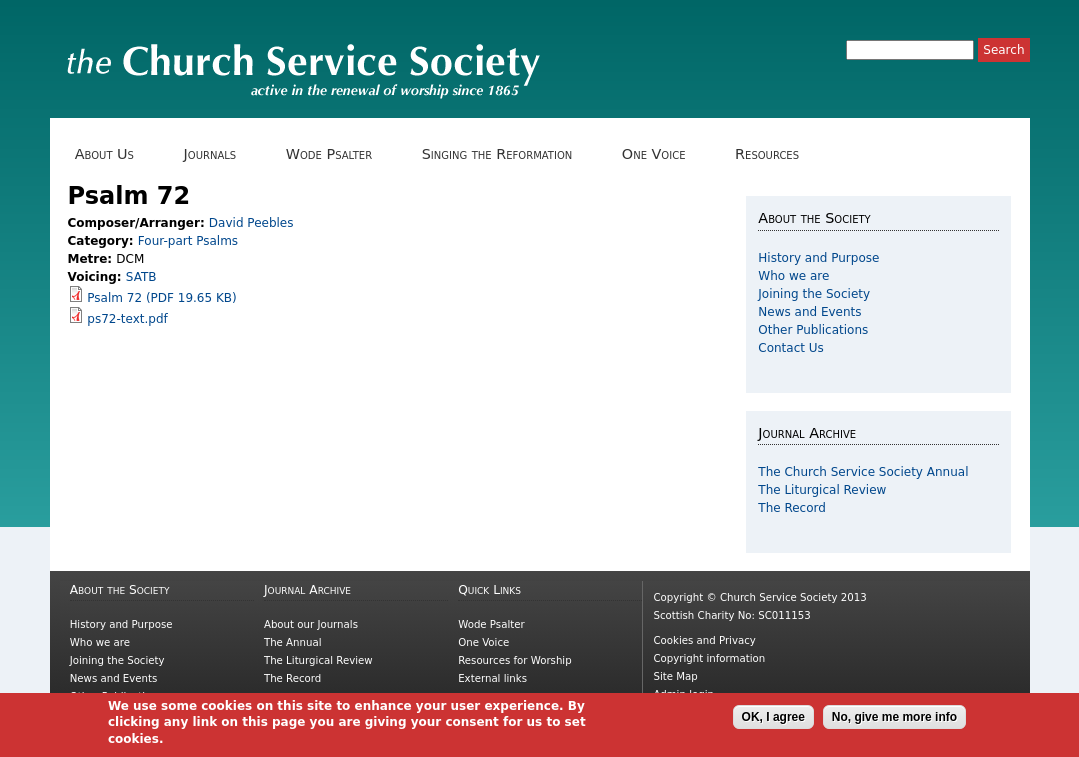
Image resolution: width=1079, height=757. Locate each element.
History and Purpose (818, 258)
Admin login (683, 694)
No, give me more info (894, 721)
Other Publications (813, 330)
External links (492, 678)
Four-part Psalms (188, 241)
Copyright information (709, 658)
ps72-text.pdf (127, 319)
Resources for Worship (514, 660)
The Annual (293, 642)
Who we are (793, 276)
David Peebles (251, 223)
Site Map (675, 676)
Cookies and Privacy (704, 640)
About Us (112, 154)
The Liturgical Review (822, 490)
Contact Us (791, 348)
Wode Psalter (336, 154)
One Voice (661, 154)
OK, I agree (773, 721)
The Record (792, 508)
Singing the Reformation (503, 154)
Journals (216, 154)
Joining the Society (814, 294)
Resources (774, 154)
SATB (141, 277)
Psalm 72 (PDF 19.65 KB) (161, 298)
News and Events (809, 312)
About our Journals (311, 624)
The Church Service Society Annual (863, 472)
